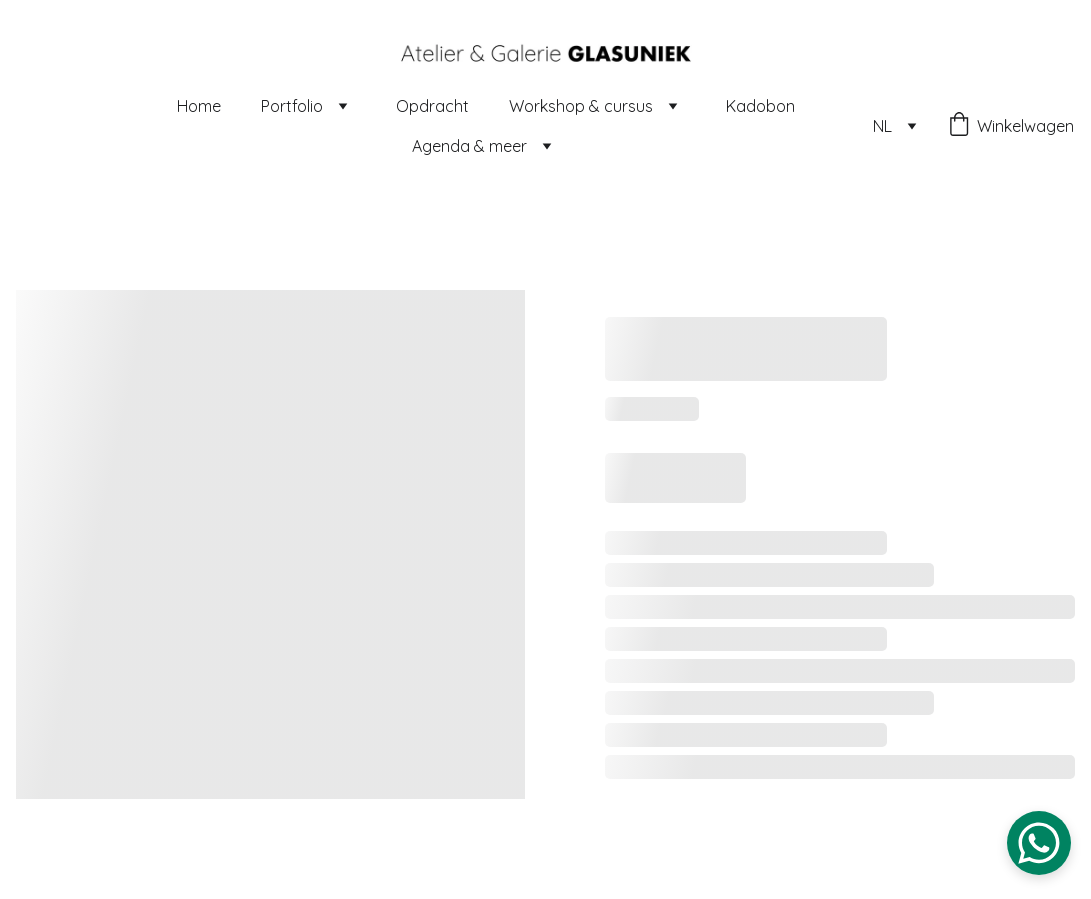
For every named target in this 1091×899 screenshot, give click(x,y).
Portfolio (292, 106)
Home (199, 106)
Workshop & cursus (581, 106)
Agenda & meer (469, 146)
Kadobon (760, 106)
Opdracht (432, 106)
